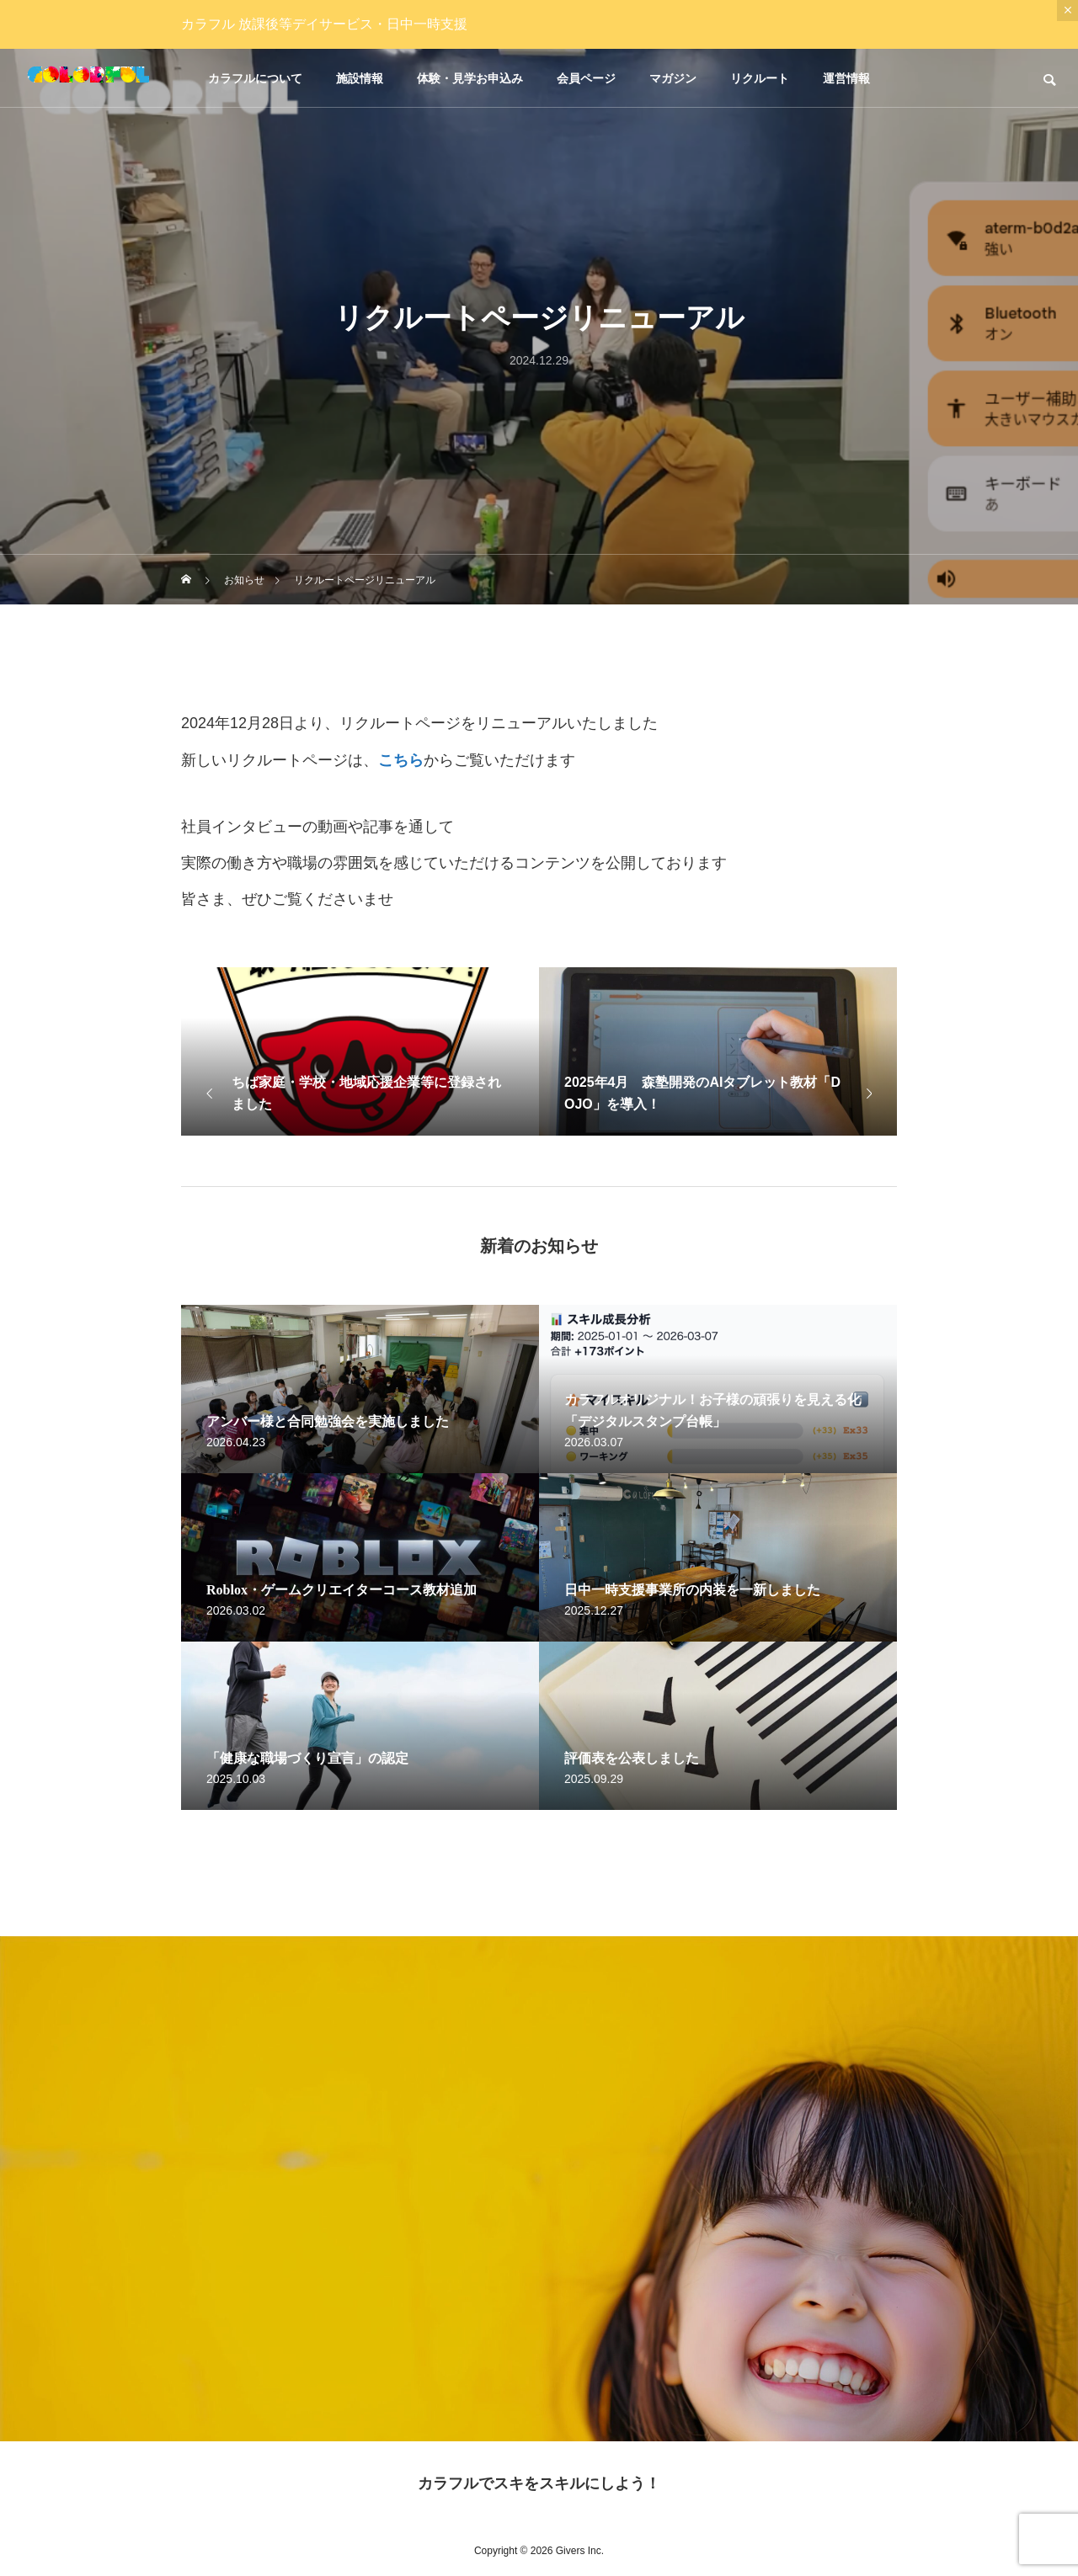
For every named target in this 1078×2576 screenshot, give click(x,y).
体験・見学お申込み (470, 78)
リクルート (759, 78)
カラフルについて (255, 78)
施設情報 (359, 78)
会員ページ (586, 78)
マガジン (672, 78)
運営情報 (846, 78)
